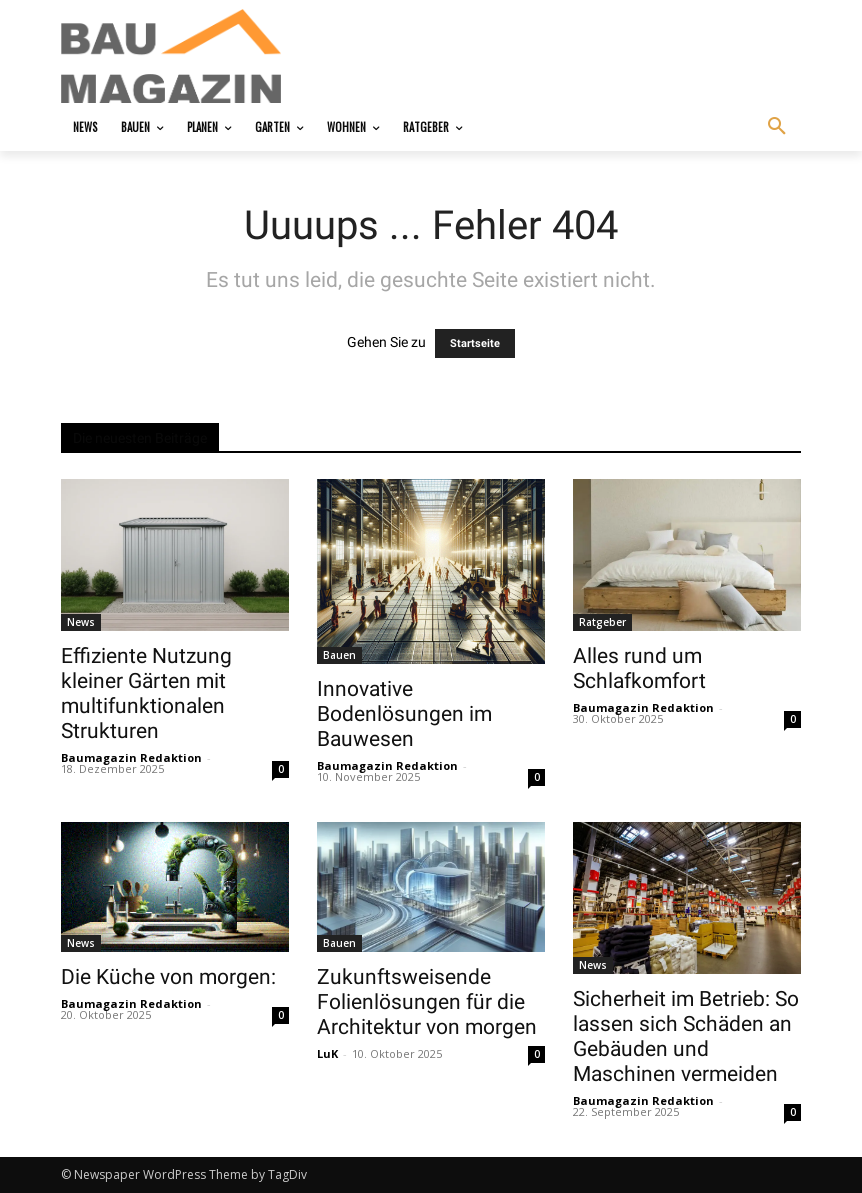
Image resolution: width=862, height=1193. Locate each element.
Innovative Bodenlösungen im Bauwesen (404, 714)
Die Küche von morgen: (168, 977)
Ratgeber (602, 622)
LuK (327, 1053)
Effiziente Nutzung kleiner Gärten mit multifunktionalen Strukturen (146, 693)
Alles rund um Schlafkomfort (639, 668)
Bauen (339, 655)
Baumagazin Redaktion (131, 757)
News (81, 622)
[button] (777, 127)
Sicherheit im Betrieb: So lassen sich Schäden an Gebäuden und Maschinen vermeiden (686, 1036)
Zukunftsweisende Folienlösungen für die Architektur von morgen (427, 1002)
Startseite (475, 343)
